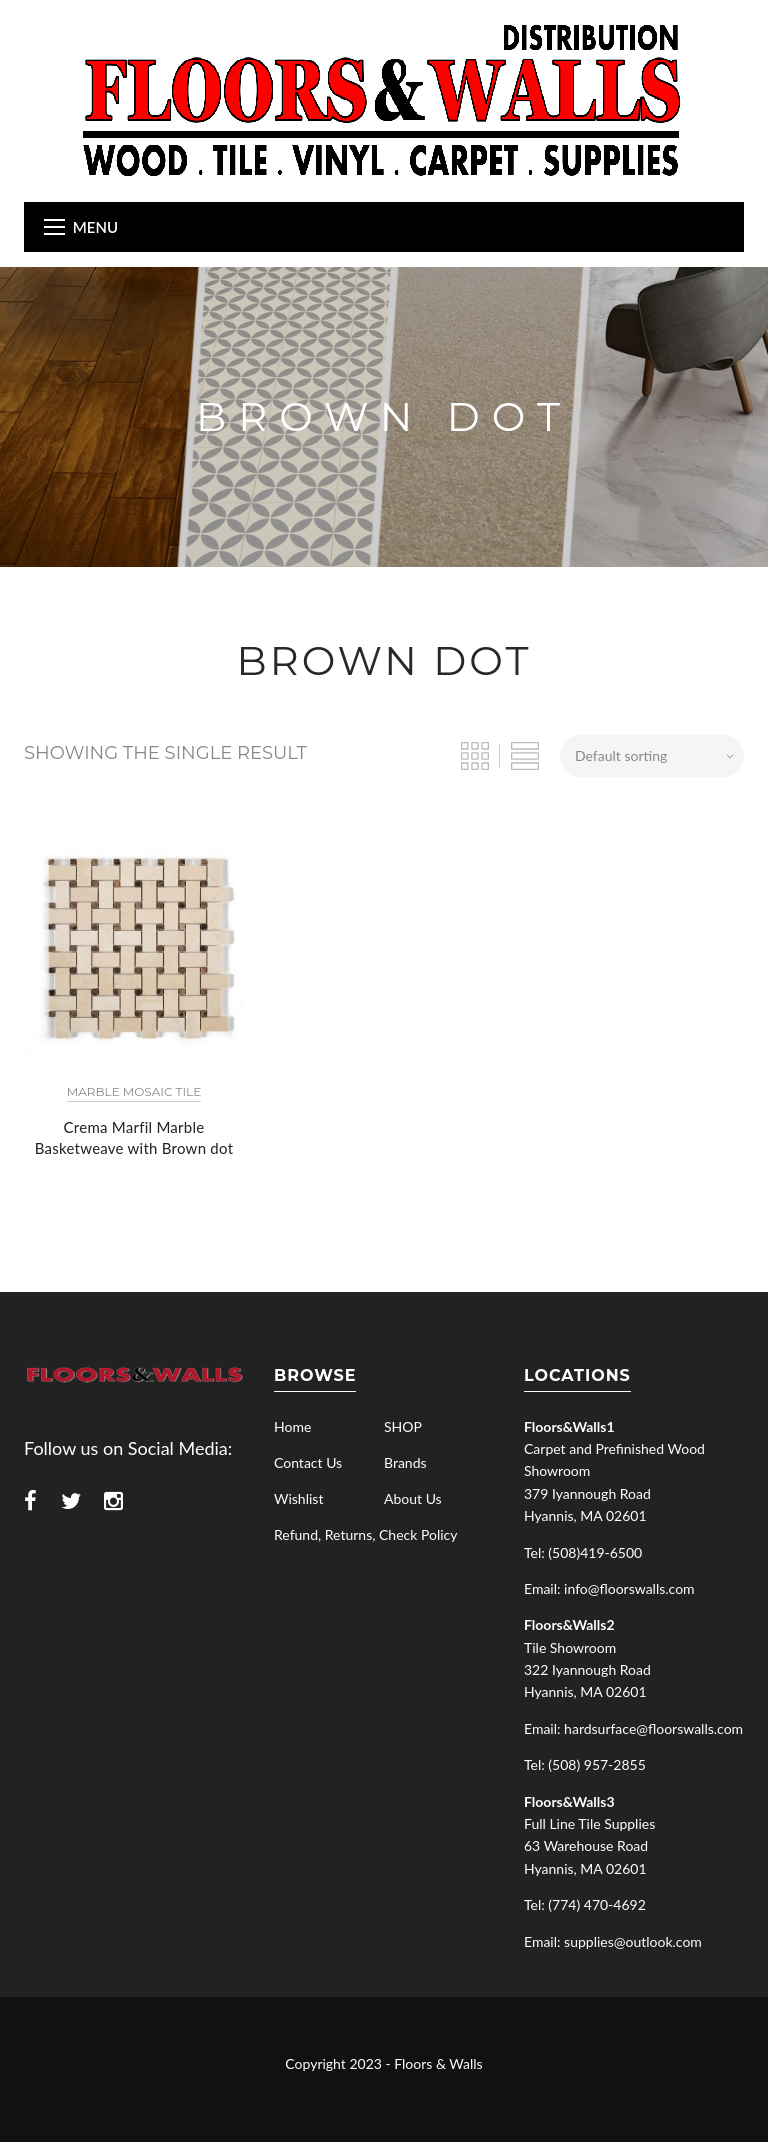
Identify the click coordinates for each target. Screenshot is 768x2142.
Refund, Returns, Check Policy (365, 1534)
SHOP (403, 1426)
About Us (413, 1498)
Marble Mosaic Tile (134, 1091)
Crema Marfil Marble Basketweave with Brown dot (134, 1137)
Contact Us (308, 1462)
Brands (405, 1462)
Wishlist (298, 1498)
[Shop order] (652, 756)
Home (292, 1426)
